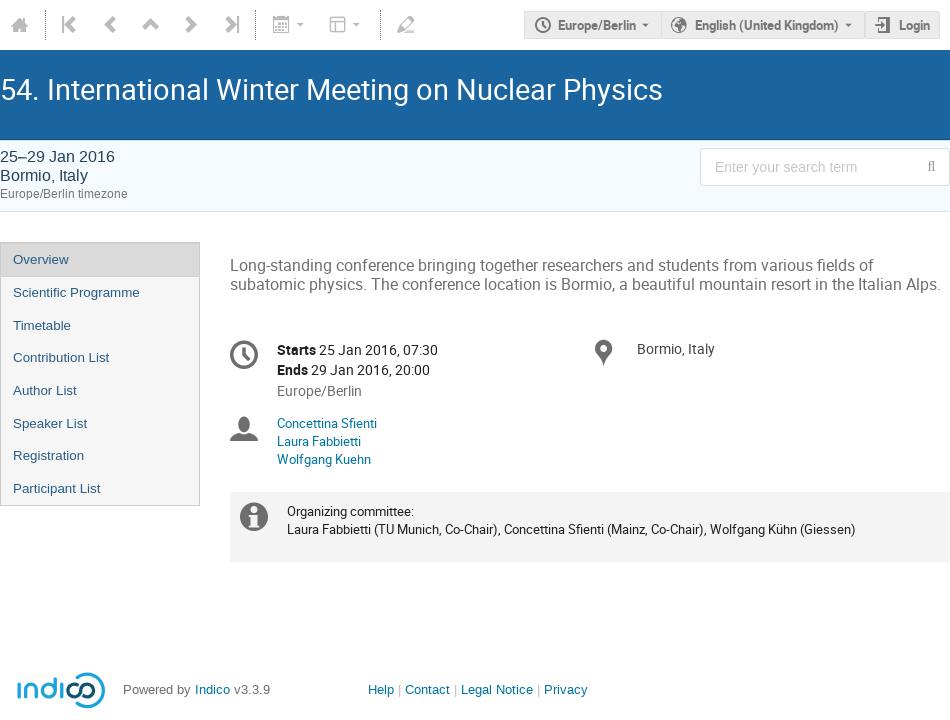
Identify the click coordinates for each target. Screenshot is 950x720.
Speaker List (50, 423)
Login (914, 25)
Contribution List (61, 357)
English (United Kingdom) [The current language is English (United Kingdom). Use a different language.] (767, 25)
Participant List (56, 488)
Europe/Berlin (597, 25)
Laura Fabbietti (319, 441)
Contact (427, 689)
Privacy (566, 689)
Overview (41, 259)
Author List (45, 390)
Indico (212, 689)
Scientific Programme (76, 292)
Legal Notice (497, 689)
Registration (48, 455)
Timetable (42, 325)
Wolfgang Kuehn (324, 459)
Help (381, 689)
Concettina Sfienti (327, 423)
